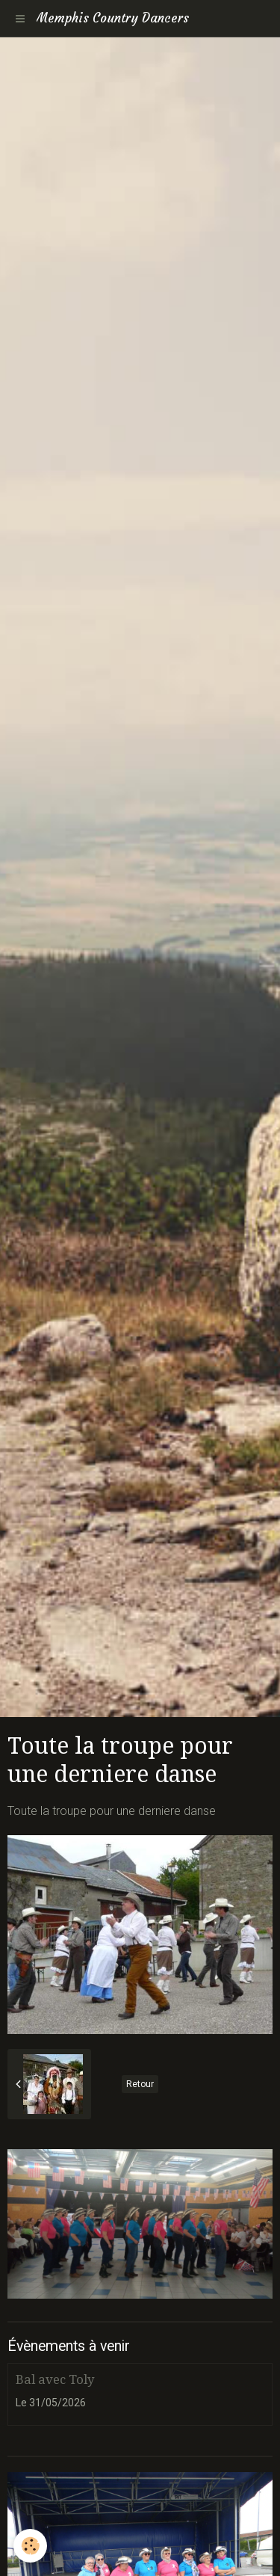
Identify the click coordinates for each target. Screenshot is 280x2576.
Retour (140, 2084)
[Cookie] (30, 2546)
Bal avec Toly (55, 2379)
